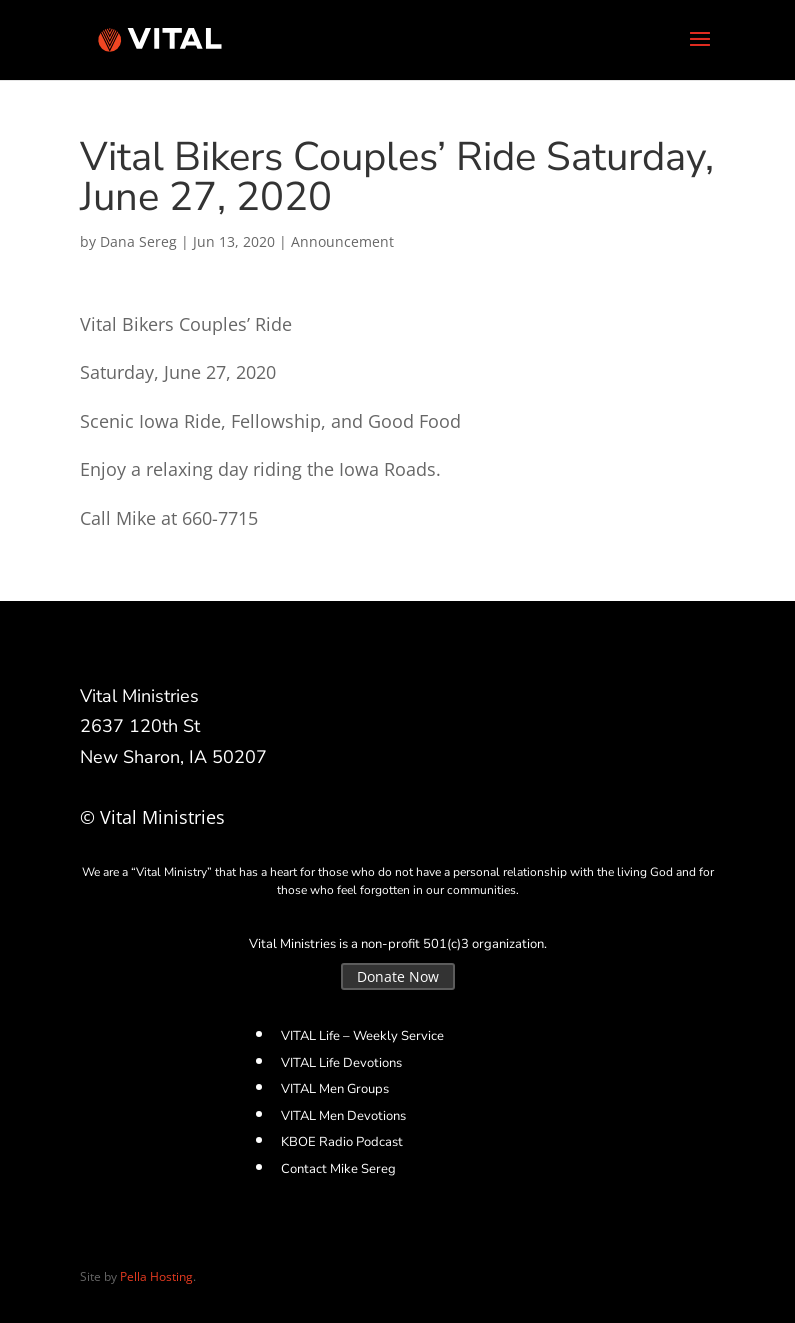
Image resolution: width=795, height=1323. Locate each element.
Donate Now (398, 976)
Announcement (342, 241)
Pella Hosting (156, 1276)
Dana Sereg (138, 241)
